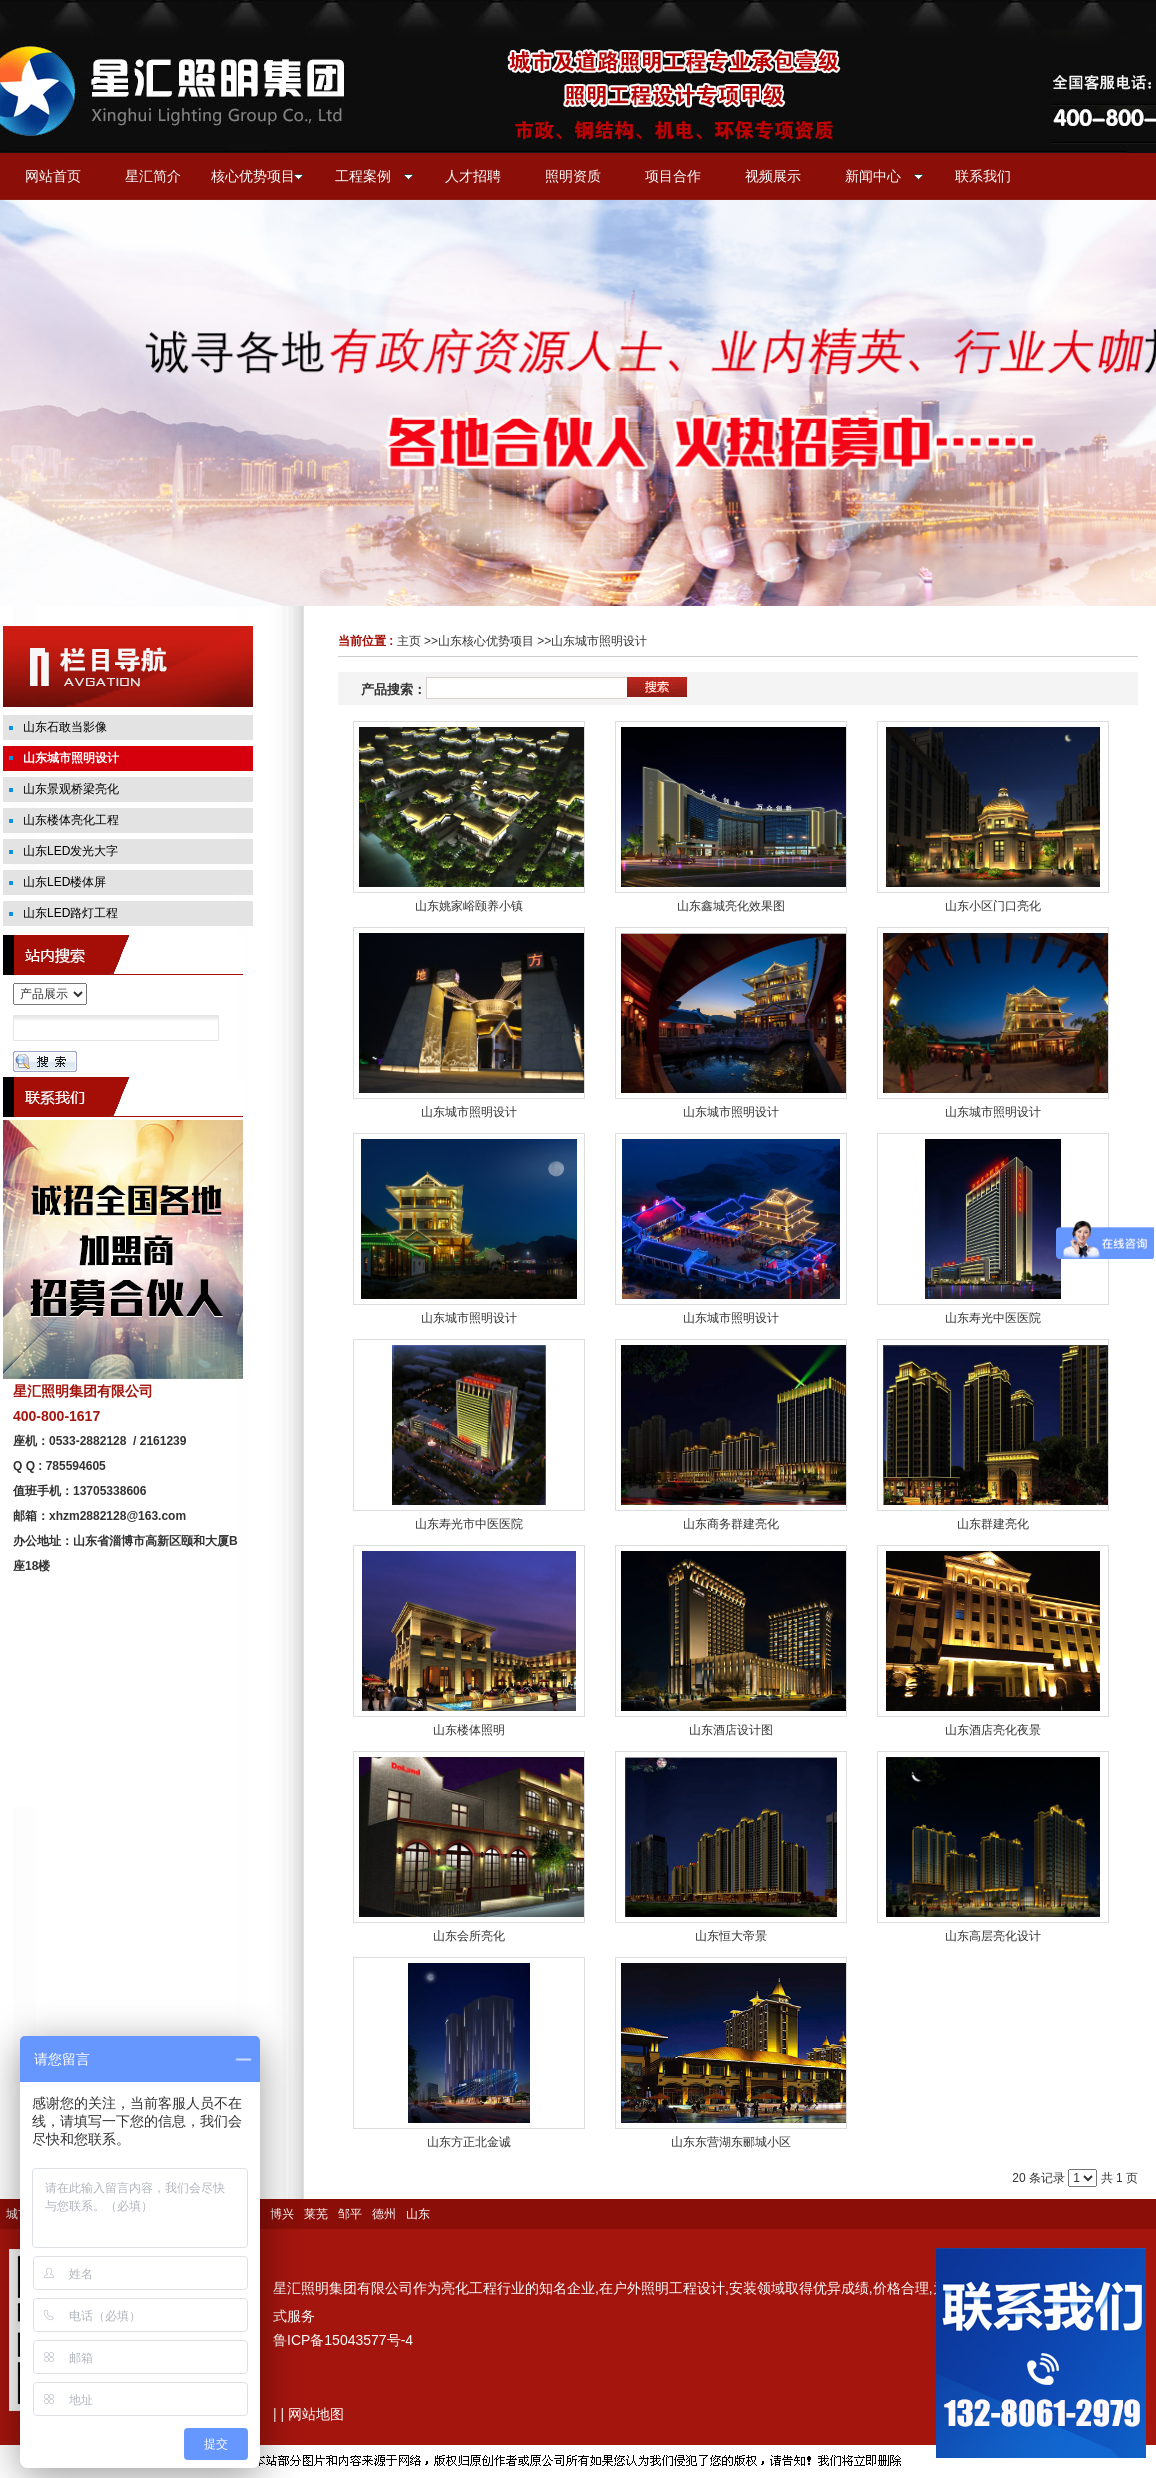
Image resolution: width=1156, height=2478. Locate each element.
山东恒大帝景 (731, 1936)
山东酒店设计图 (731, 1730)
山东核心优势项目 (486, 641)
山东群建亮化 (993, 1524)
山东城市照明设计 (599, 641)
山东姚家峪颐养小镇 (469, 906)
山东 (418, 2214)
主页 (409, 641)
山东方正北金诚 (469, 2142)
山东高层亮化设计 (993, 1936)
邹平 (350, 2214)
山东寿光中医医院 (993, 1318)
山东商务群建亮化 (731, 1524)
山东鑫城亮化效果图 (731, 906)
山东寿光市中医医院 (469, 1524)
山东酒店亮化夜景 (993, 1730)
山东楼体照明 (469, 1730)
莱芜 (316, 2214)
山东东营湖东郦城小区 (731, 2142)
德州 (384, 2214)
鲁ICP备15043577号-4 (343, 2340)
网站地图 (316, 2414)
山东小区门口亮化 (993, 906)
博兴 (282, 2214)
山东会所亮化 (469, 1936)
